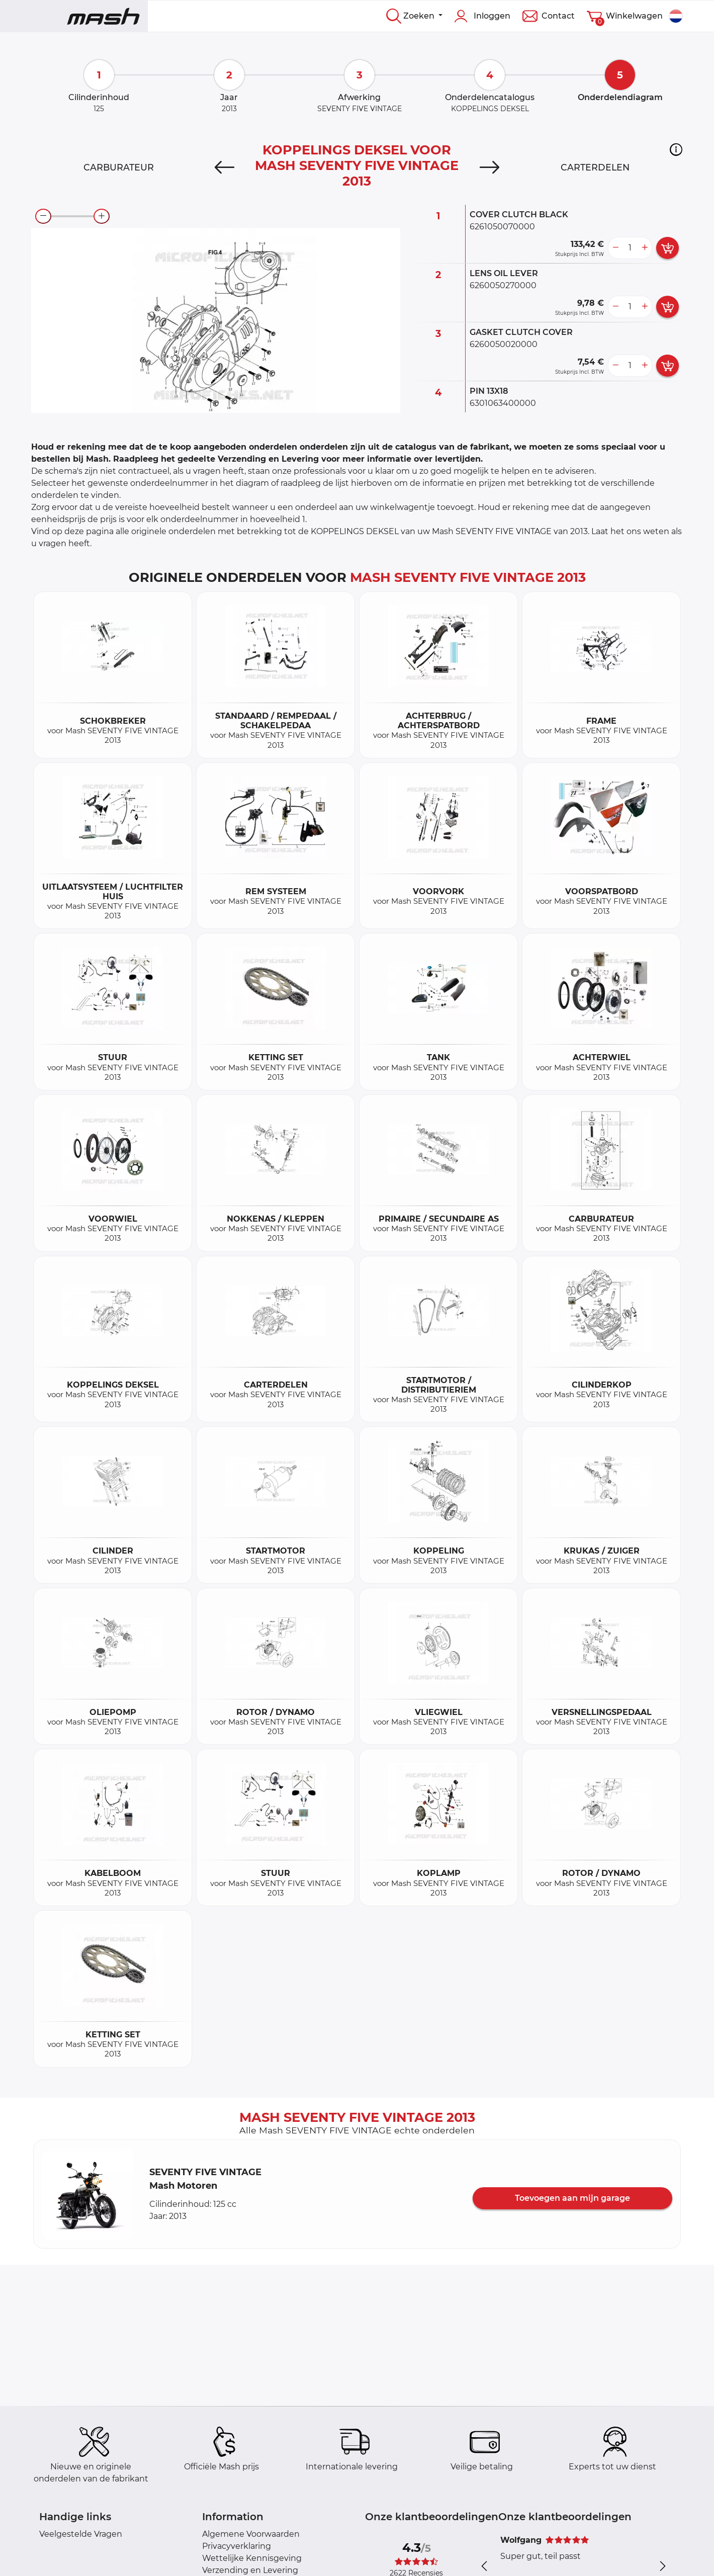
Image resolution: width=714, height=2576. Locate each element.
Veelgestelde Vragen (80, 2534)
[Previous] (224, 167)
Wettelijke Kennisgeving (252, 2558)
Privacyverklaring (236, 2546)
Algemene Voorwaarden (251, 2534)
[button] (676, 149)
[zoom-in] (102, 216)
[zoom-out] (43, 216)
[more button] (644, 248)
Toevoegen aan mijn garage (572, 2198)
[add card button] (667, 248)
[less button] (615, 248)
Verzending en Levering (250, 2570)
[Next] (489, 167)
